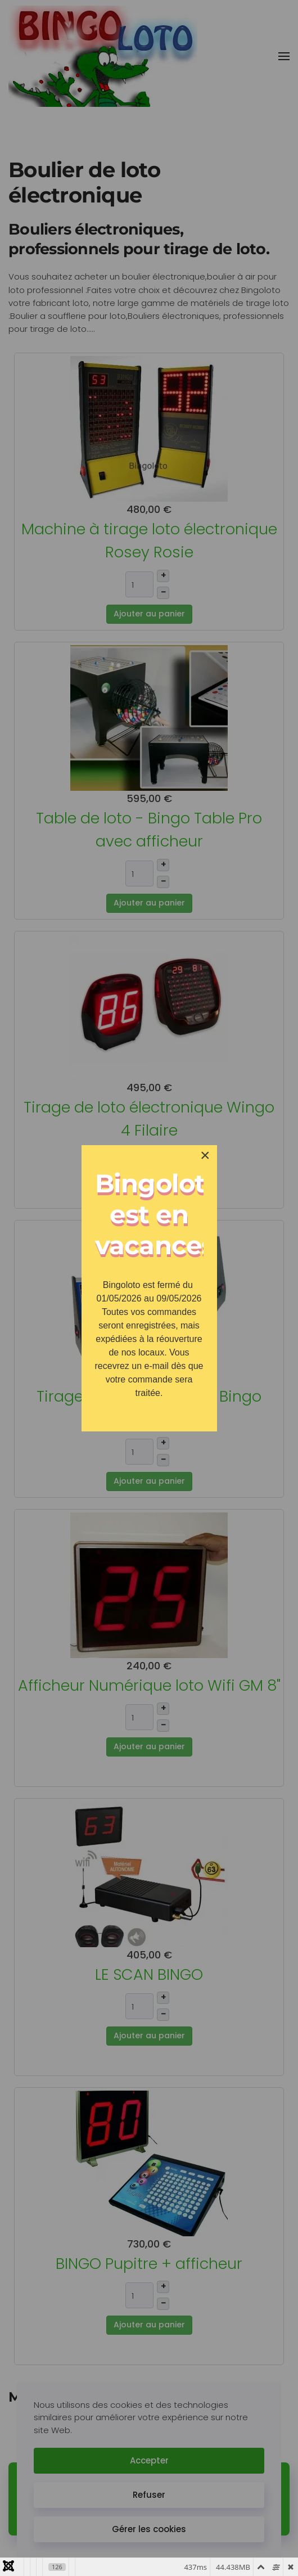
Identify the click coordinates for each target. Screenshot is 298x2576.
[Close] (205, 1155)
